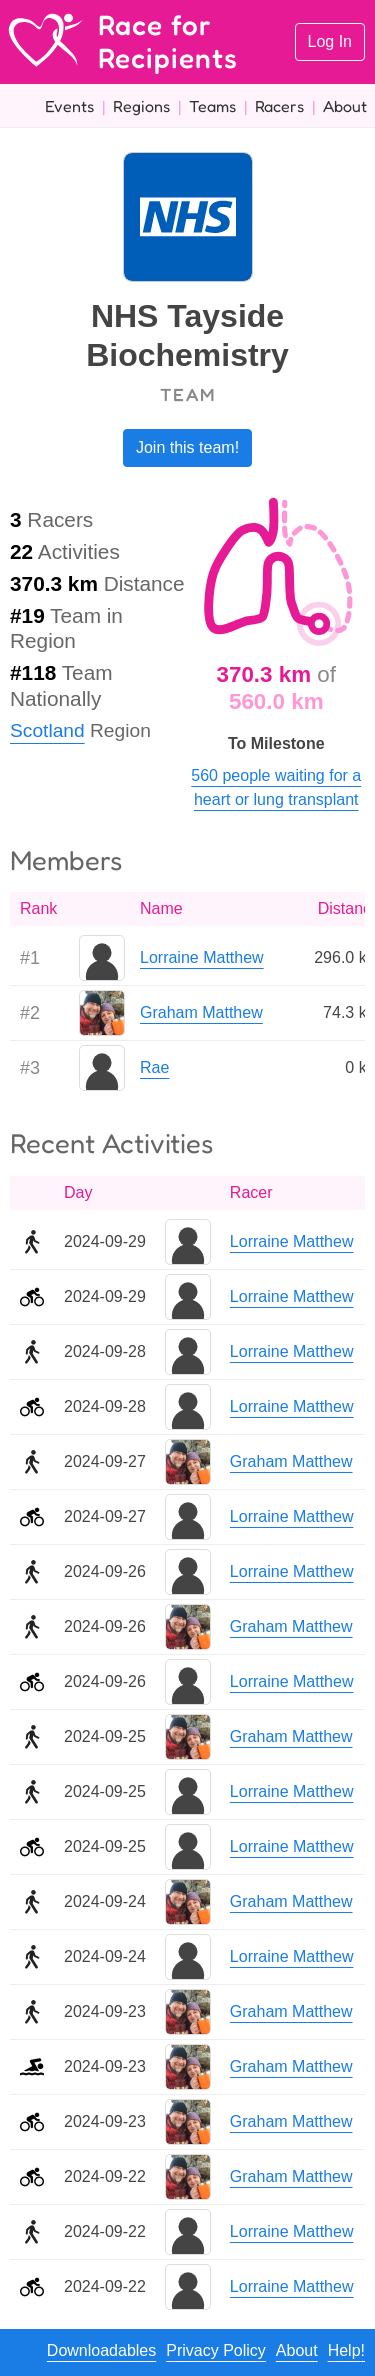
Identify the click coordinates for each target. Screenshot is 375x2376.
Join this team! (187, 447)
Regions (141, 106)
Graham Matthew (201, 1012)
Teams (212, 106)
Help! (346, 2350)
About (345, 106)
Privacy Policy (216, 2350)
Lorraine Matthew (202, 957)
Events (69, 106)
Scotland (47, 730)
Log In (330, 41)
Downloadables (101, 2350)
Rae (154, 1067)
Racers (279, 106)
